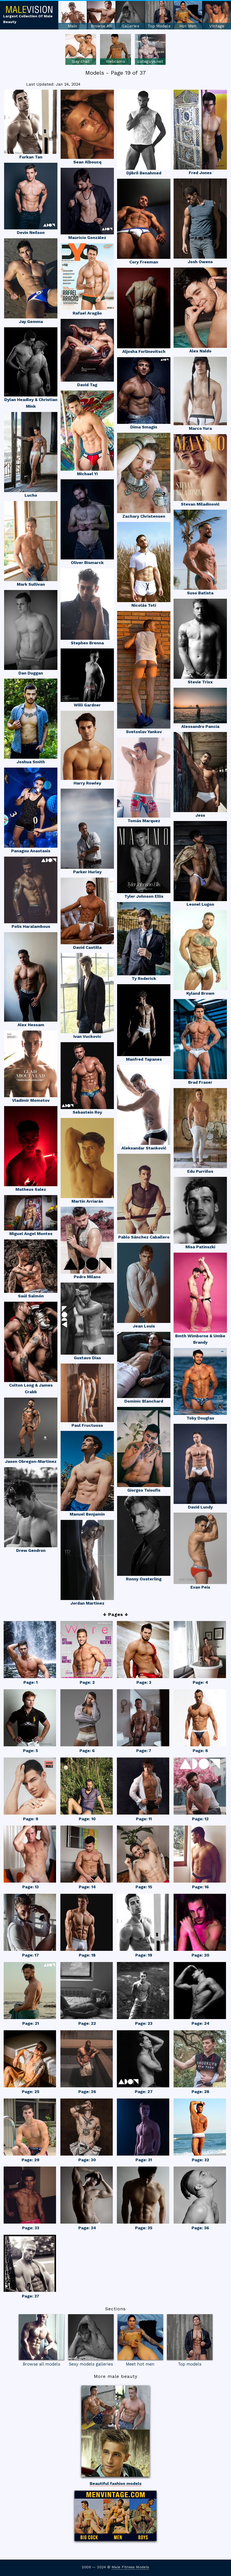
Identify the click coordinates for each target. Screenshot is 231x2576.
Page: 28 (200, 2091)
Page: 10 (87, 1818)
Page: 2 (87, 1682)
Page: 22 (87, 2023)
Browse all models (41, 2362)
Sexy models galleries (91, 2362)
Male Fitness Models (130, 2567)
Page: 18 (87, 1955)
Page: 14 (87, 1886)
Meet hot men (140, 2362)
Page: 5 (30, 1750)
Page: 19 (143, 1955)
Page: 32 (200, 2159)
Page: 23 (143, 2023)
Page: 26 (87, 2091)
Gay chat (81, 61)
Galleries (130, 26)
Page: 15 (144, 1886)
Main (72, 26)
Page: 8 (200, 1750)
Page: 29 (30, 2159)
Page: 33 (30, 2227)
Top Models (159, 26)
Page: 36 (200, 2227)
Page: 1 (30, 1682)
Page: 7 (143, 1750)
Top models (190, 2362)
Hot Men (188, 26)
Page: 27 (144, 2091)
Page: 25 (30, 2091)
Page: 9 (30, 1818)
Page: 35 (143, 2227)
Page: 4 (200, 1682)
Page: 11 (144, 1818)
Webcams (115, 61)
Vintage (216, 26)
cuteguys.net (150, 61)
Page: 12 (200, 1818)
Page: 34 (87, 2227)
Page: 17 (30, 1955)
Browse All (101, 26)
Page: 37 (30, 2296)
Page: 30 (87, 2159)
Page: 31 (144, 2159)
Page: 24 (200, 2023)
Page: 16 (200, 1886)
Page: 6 (87, 1750)
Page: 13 (30, 1886)
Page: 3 (143, 1682)
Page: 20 (200, 1955)
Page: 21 (30, 2023)
